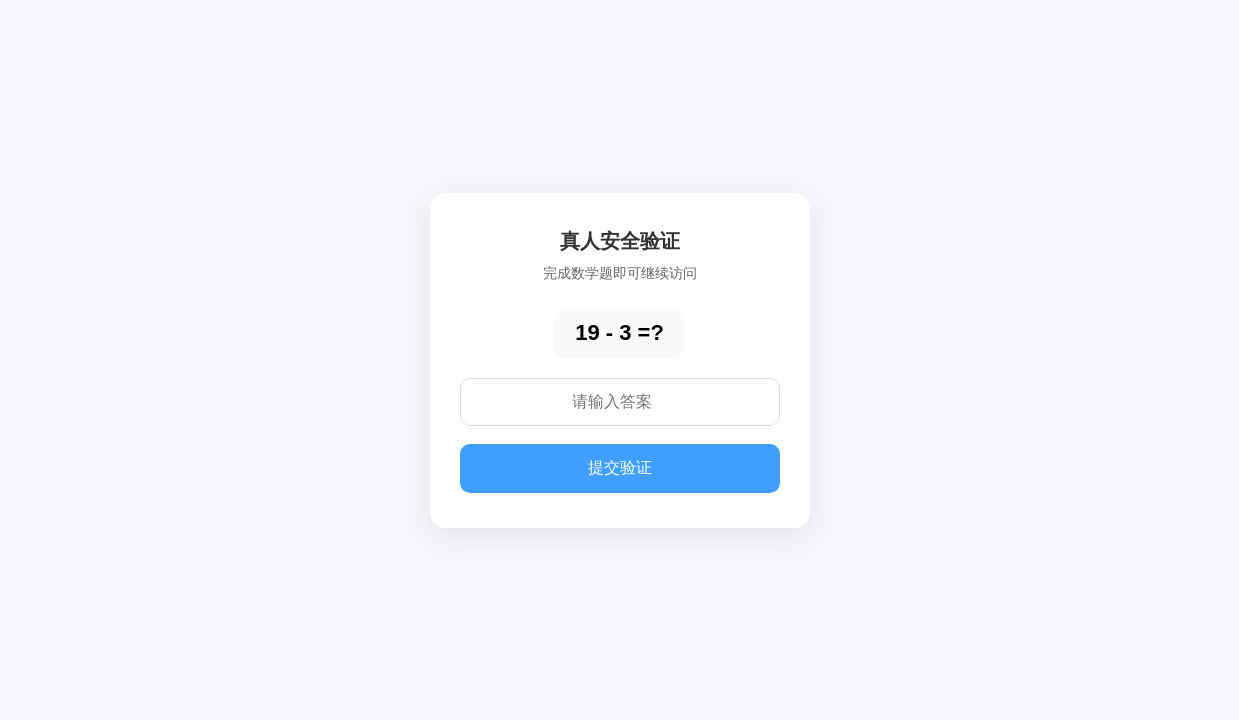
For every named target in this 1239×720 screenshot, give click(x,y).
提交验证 (620, 467)
